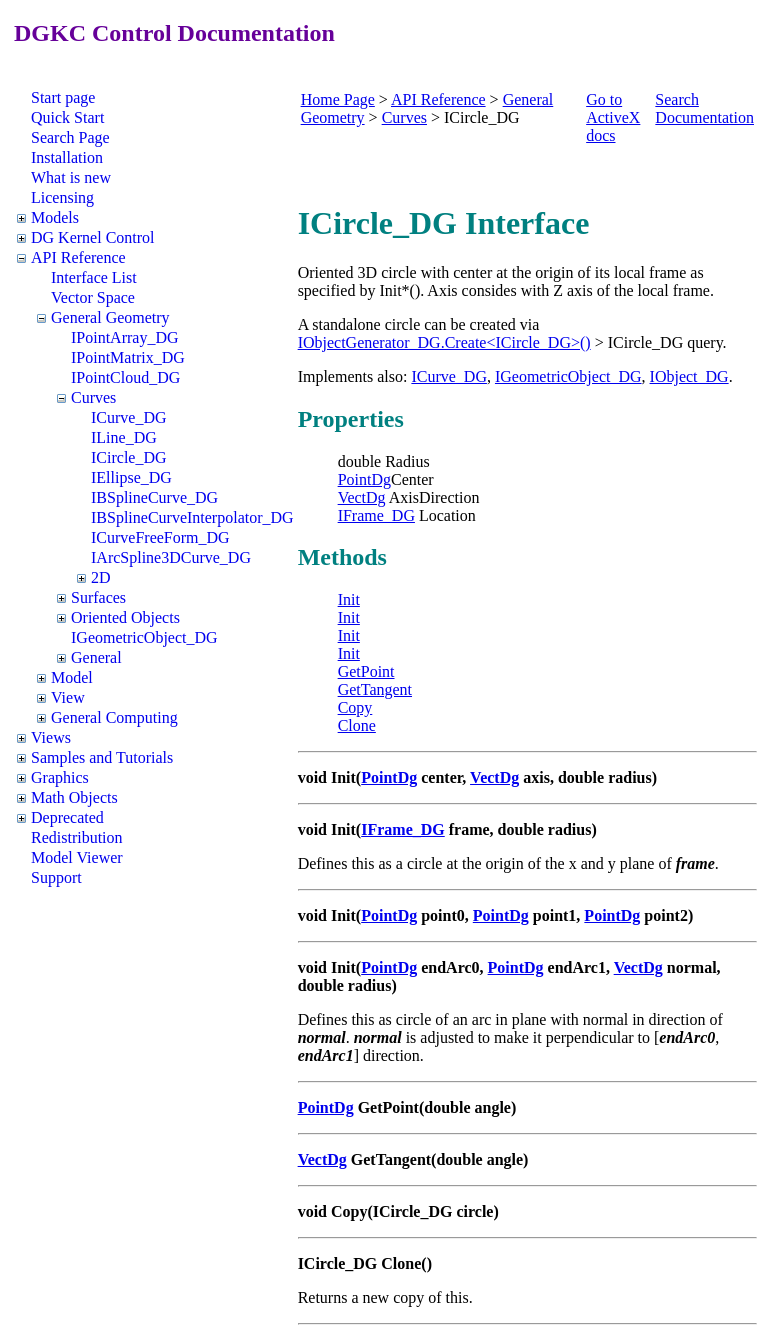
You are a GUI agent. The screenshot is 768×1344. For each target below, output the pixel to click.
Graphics (60, 777)
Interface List (94, 277)
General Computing (114, 717)
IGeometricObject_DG (144, 637)
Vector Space (93, 297)
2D (101, 577)
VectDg (362, 497)
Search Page (70, 137)
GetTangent (375, 689)
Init (349, 599)
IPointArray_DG (125, 337)
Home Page (338, 99)
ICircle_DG (129, 457)
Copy (355, 707)
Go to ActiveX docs (613, 117)
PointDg (364, 479)
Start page (63, 97)
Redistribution (77, 837)
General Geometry (110, 317)
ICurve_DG (129, 417)
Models (55, 217)
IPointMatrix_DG (128, 357)
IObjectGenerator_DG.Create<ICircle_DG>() (444, 342)
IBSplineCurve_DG (154, 497)
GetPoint (366, 671)
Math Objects (74, 797)
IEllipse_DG (131, 477)
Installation (67, 157)
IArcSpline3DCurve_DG (171, 557)
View (68, 697)
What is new (71, 177)
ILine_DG (124, 437)
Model (72, 677)
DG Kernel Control (93, 237)
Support (56, 877)
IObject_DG (689, 376)
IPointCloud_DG (125, 377)
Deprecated (67, 817)
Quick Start (67, 117)
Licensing (62, 197)
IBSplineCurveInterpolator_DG (192, 517)
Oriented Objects (125, 617)
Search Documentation (704, 108)
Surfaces (98, 597)
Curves (93, 397)
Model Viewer (77, 857)
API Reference (78, 257)
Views (51, 737)
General (96, 657)
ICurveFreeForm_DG (160, 537)
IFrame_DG (376, 515)
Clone (357, 725)
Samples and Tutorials (102, 757)
